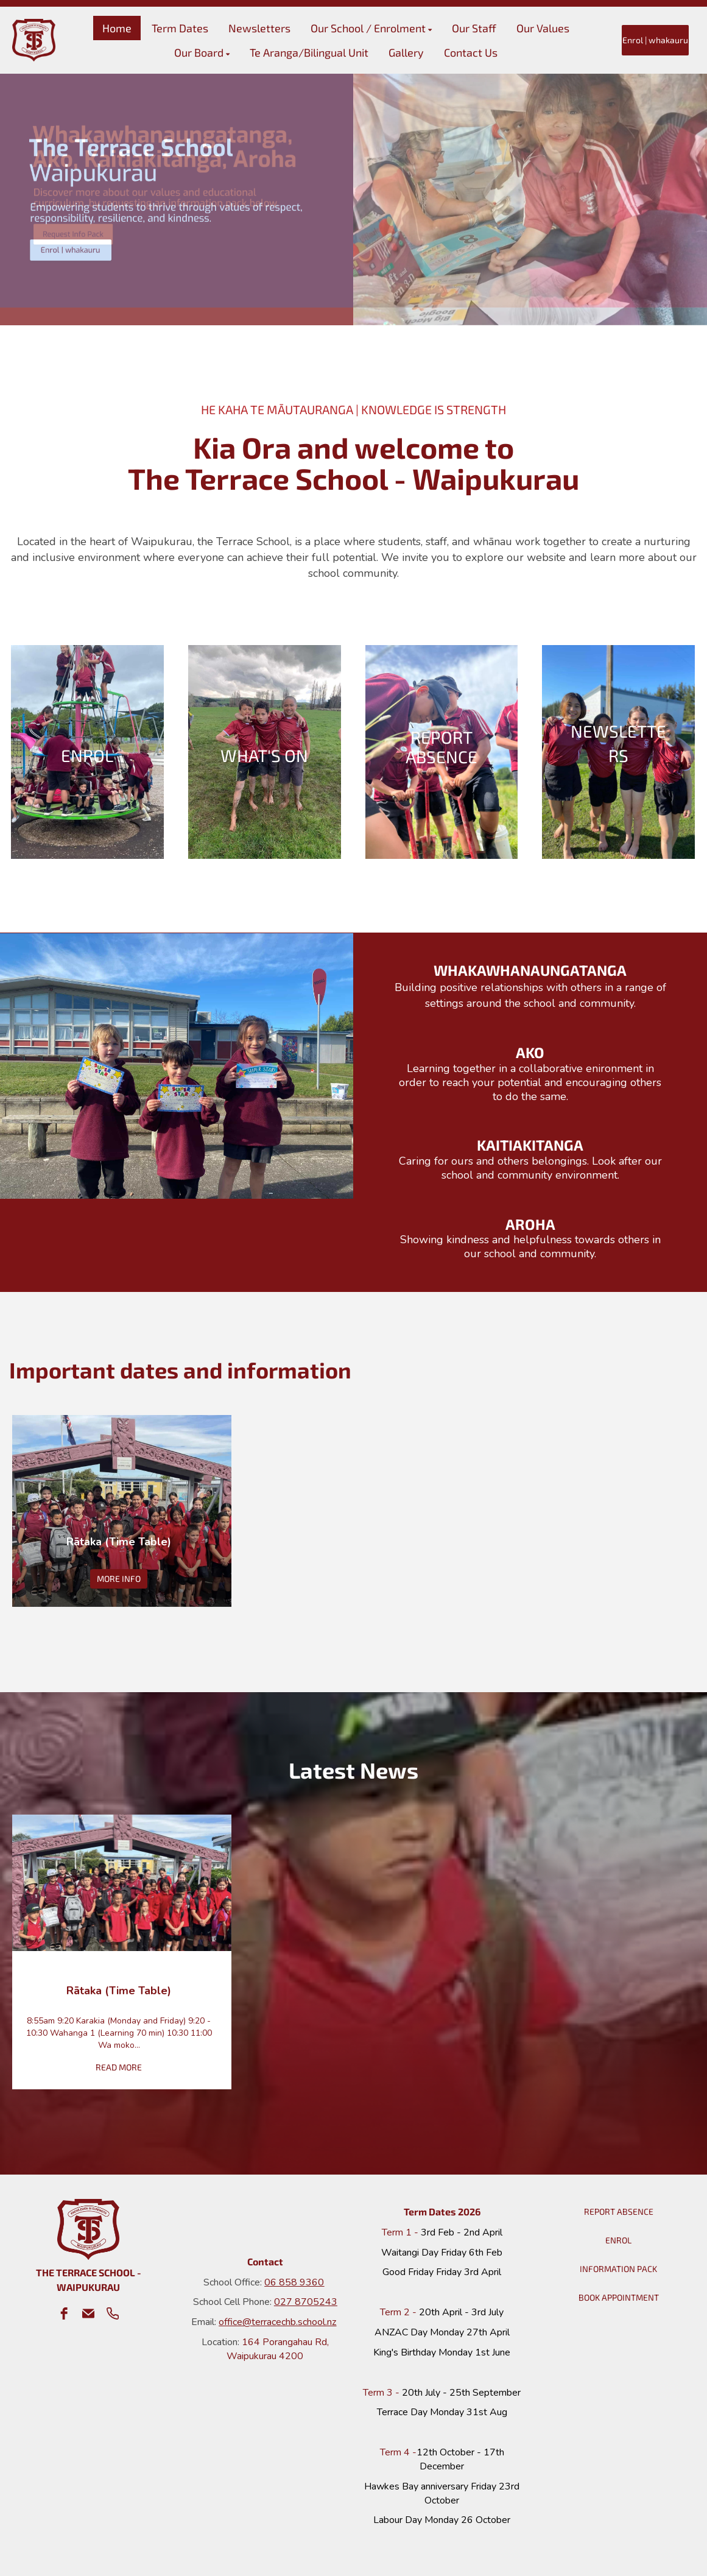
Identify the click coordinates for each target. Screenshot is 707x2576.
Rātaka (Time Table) (118, 1541)
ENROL (618, 2240)
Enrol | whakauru (655, 40)
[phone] (112, 2313)
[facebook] (64, 2313)
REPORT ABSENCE (618, 2211)
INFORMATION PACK (618, 2269)
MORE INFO (119, 1578)
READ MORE (119, 2067)
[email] (88, 2313)
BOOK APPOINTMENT (619, 2297)
